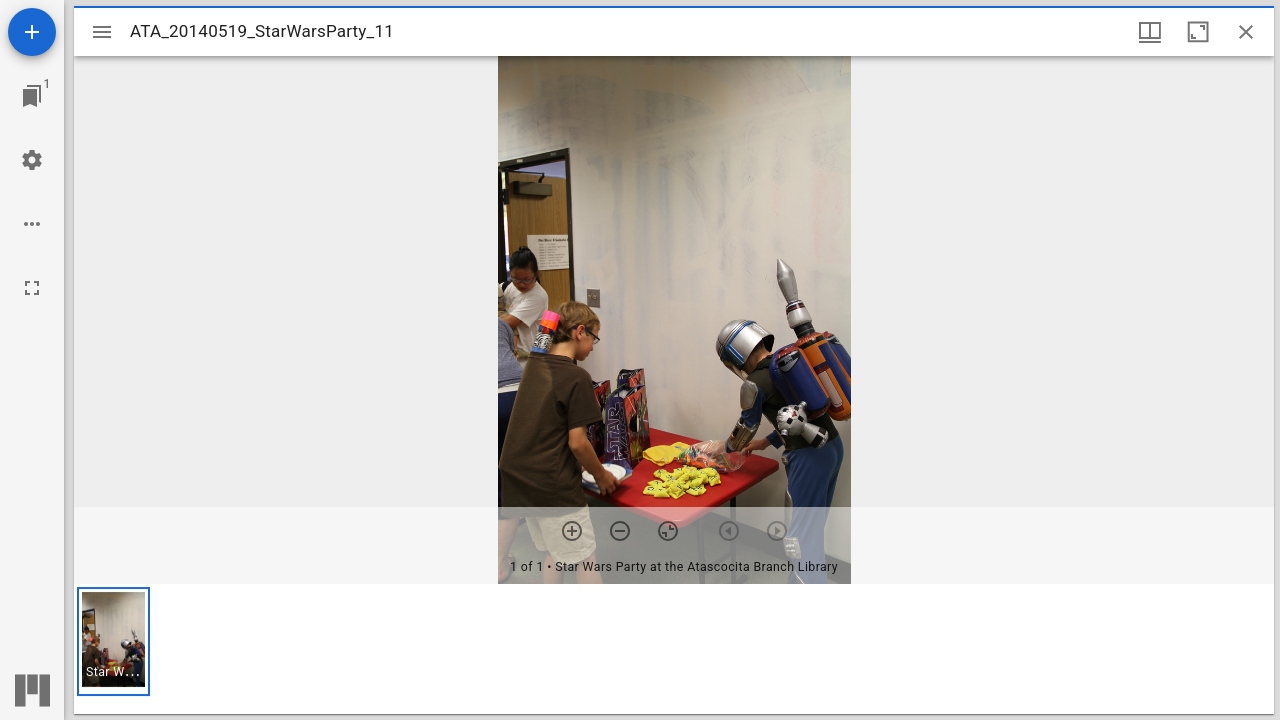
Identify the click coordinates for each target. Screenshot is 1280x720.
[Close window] (1246, 32)
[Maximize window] (1198, 32)
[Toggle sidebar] (102, 32)
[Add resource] (32, 32)
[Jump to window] (32, 96)
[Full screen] (32, 288)
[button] (113, 641)
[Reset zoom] (668, 531)
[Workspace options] (32, 224)
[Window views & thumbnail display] (1150, 32)
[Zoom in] (572, 531)
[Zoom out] (620, 531)
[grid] (674, 649)
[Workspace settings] (32, 160)
